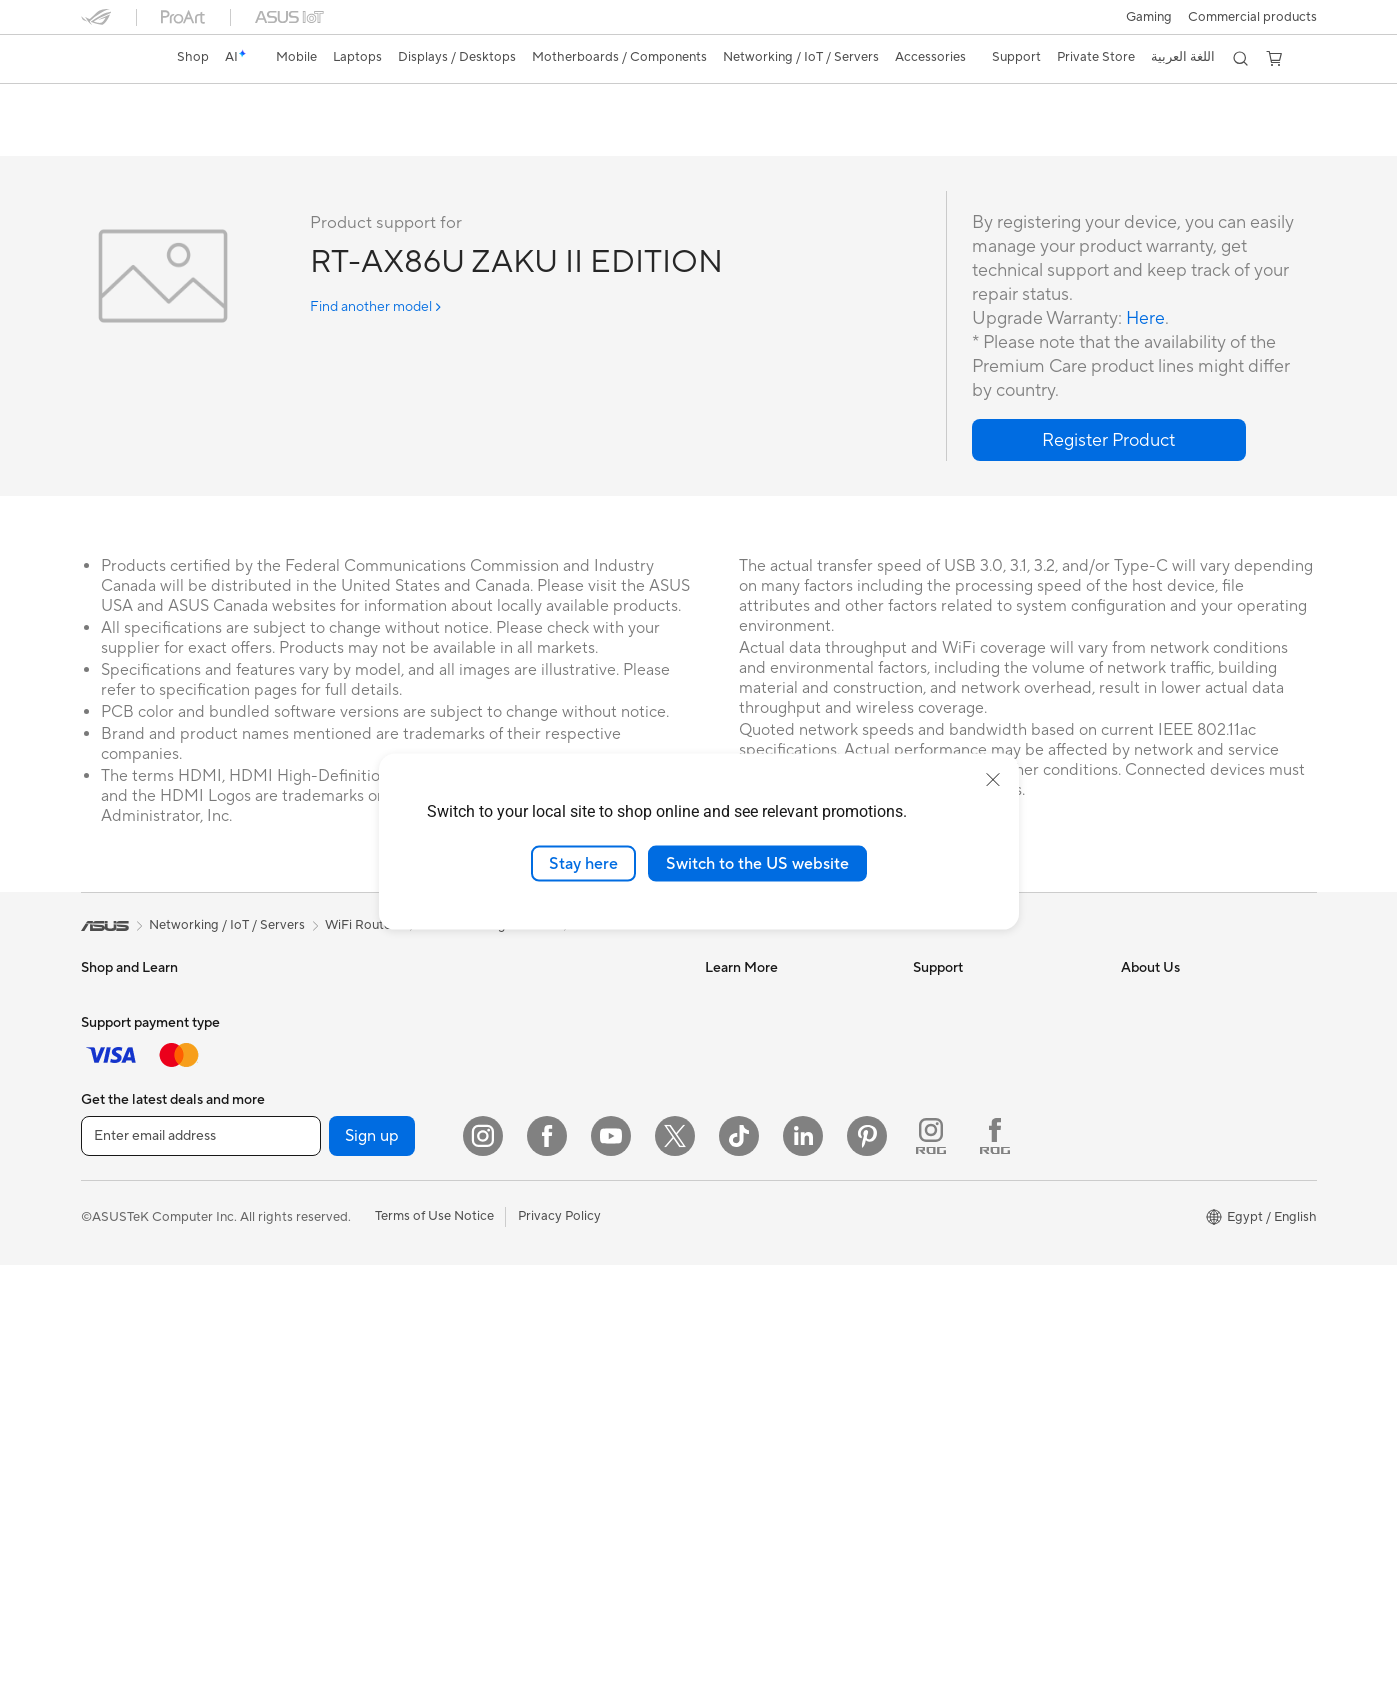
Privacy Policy (559, 1634)
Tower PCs (112, 1302)
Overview (107, 136)
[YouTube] (611, 1554)
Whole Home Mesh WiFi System (566, 1037)
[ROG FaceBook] (995, 1554)
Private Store (1096, 57)
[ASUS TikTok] (739, 1554)
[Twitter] (675, 1554)
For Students (119, 1121)
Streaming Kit (534, 1286)
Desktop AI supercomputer (574, 1135)
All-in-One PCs (124, 1272)
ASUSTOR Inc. (1164, 1179)
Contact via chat (962, 1119)
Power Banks (532, 1376)
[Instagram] (483, 1554)
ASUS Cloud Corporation (1196, 1209)
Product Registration (975, 1059)
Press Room (1156, 1149)
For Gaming (115, 1151)
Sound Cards (325, 1240)
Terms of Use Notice (434, 1634)
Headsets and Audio (553, 1256)
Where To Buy (954, 1239)
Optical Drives (329, 1270)
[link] (115, 59)
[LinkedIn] (803, 1554)
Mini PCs (107, 1392)
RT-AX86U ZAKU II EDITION (214, 104)
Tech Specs (195, 136)
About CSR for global (1184, 1119)
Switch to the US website (757, 863)
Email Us (938, 1089)
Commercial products (1252, 17)
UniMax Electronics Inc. (1190, 1239)
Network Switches (548, 1075)
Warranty (314, 1029)
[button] (1149, 17)
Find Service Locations (980, 1029)
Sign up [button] (372, 1554)
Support (351, 136)
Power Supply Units (345, 1210)
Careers (1144, 1299)
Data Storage (327, 1300)
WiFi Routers (532, 999)
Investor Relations (1174, 1089)
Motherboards (330, 1120)
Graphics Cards (333, 1150)
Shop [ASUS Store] (193, 57)
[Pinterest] (867, 1554)
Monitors (108, 1242)
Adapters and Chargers (563, 1346)
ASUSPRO (736, 1029)
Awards (1143, 1059)
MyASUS (940, 1269)
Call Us (934, 1149)
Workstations (326, 999)
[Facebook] (547, 1554)
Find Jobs (1149, 1269)
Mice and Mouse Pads (558, 1226)
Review (278, 136)
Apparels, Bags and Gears (570, 1316)
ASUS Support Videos (978, 1209)
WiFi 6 (305, 1391)
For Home (110, 1061)
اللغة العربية (1183, 57)
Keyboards (526, 1196)
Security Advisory (965, 1179)
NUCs (99, 1362)
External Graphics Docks (360, 1180)
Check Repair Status (974, 999)
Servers (516, 1105)
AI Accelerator (330, 1330)
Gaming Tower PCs (137, 1332)
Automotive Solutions (769, 1059)
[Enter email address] (201, 1554)
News (1137, 1029)
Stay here (583, 863)
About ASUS (1158, 999)
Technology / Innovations (155, 1181)
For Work (108, 1091)
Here (1146, 319)
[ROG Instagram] (931, 1554)
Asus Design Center (763, 999)
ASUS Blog (738, 1089)
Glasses (309, 1059)
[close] (993, 779)
